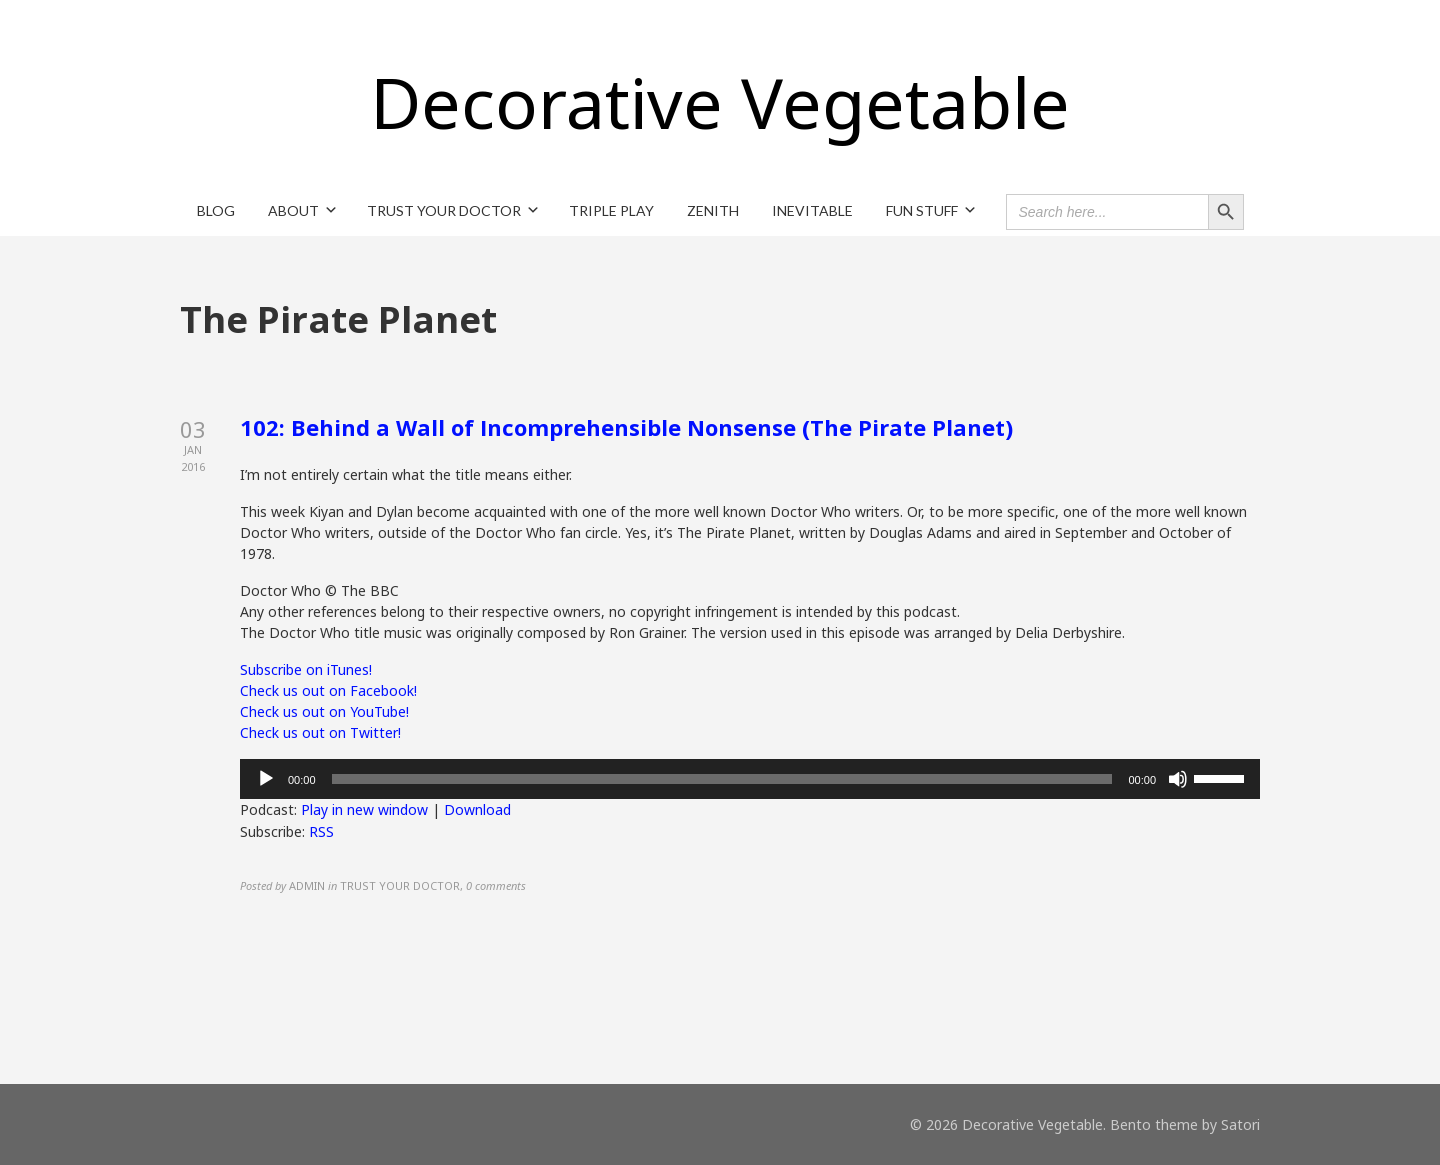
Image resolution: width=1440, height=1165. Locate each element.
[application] (750, 779)
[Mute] (1178, 779)
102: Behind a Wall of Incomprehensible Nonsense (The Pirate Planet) (626, 427)
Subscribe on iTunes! (306, 669)
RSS (321, 831)
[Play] (266, 779)
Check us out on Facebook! (328, 690)
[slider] (722, 779)
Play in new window (364, 809)
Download (477, 809)
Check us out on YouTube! (324, 711)
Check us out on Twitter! (320, 732)
